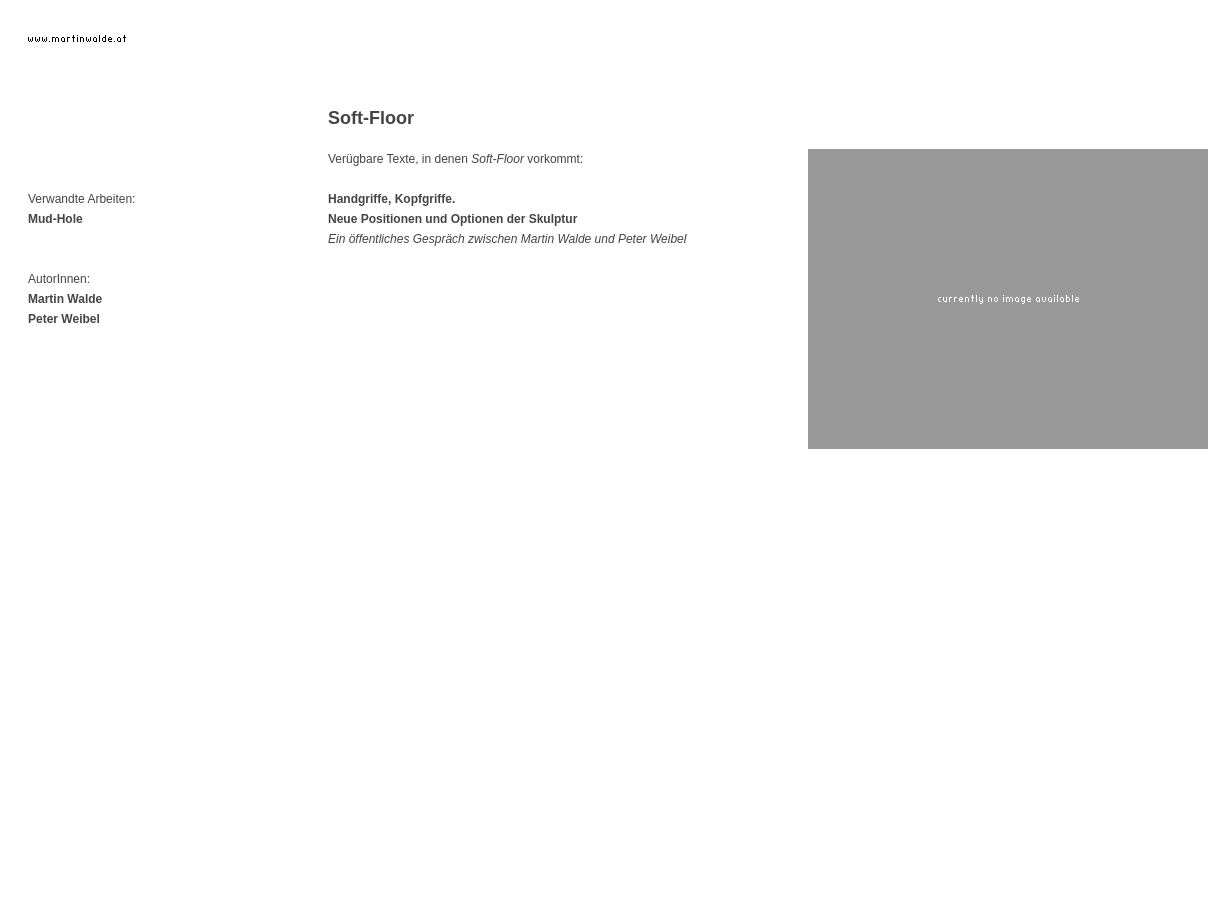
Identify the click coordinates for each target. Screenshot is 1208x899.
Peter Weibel (64, 319)
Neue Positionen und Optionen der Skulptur (452, 219)
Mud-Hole (55, 219)
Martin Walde (65, 299)
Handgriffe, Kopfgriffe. (391, 199)
